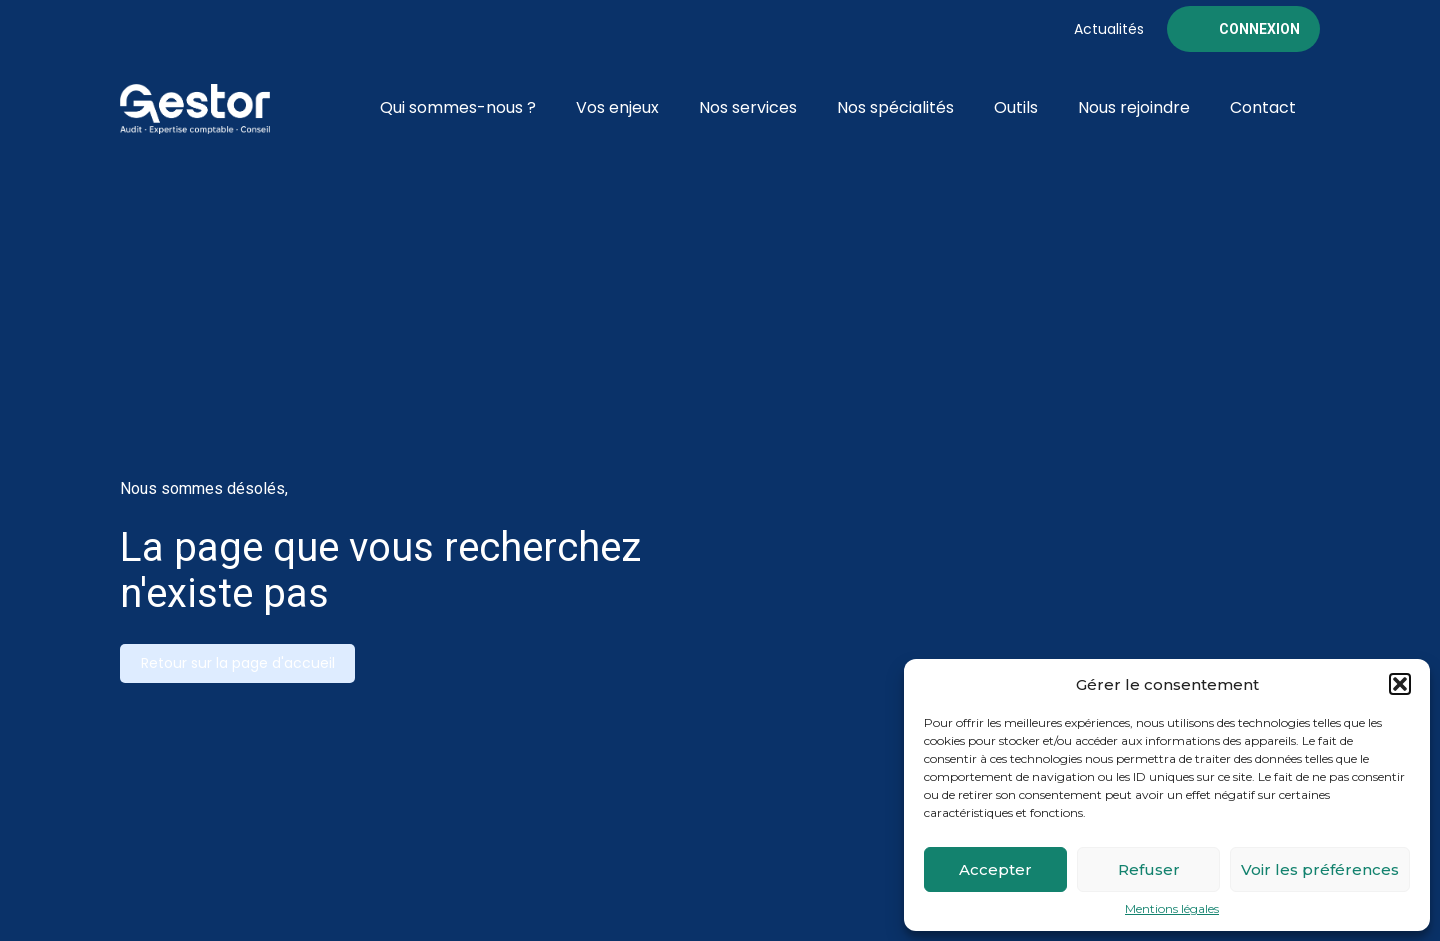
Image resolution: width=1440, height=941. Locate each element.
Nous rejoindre (1134, 107)
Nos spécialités (895, 107)
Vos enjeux (617, 107)
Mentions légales (1172, 909)
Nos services (748, 107)
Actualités (1109, 29)
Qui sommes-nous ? (458, 107)
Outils (1016, 107)
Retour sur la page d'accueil (238, 663)
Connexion (1259, 29)
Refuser (1149, 869)
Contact (1263, 107)
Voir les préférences (1320, 869)
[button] (1400, 684)
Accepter (995, 869)
